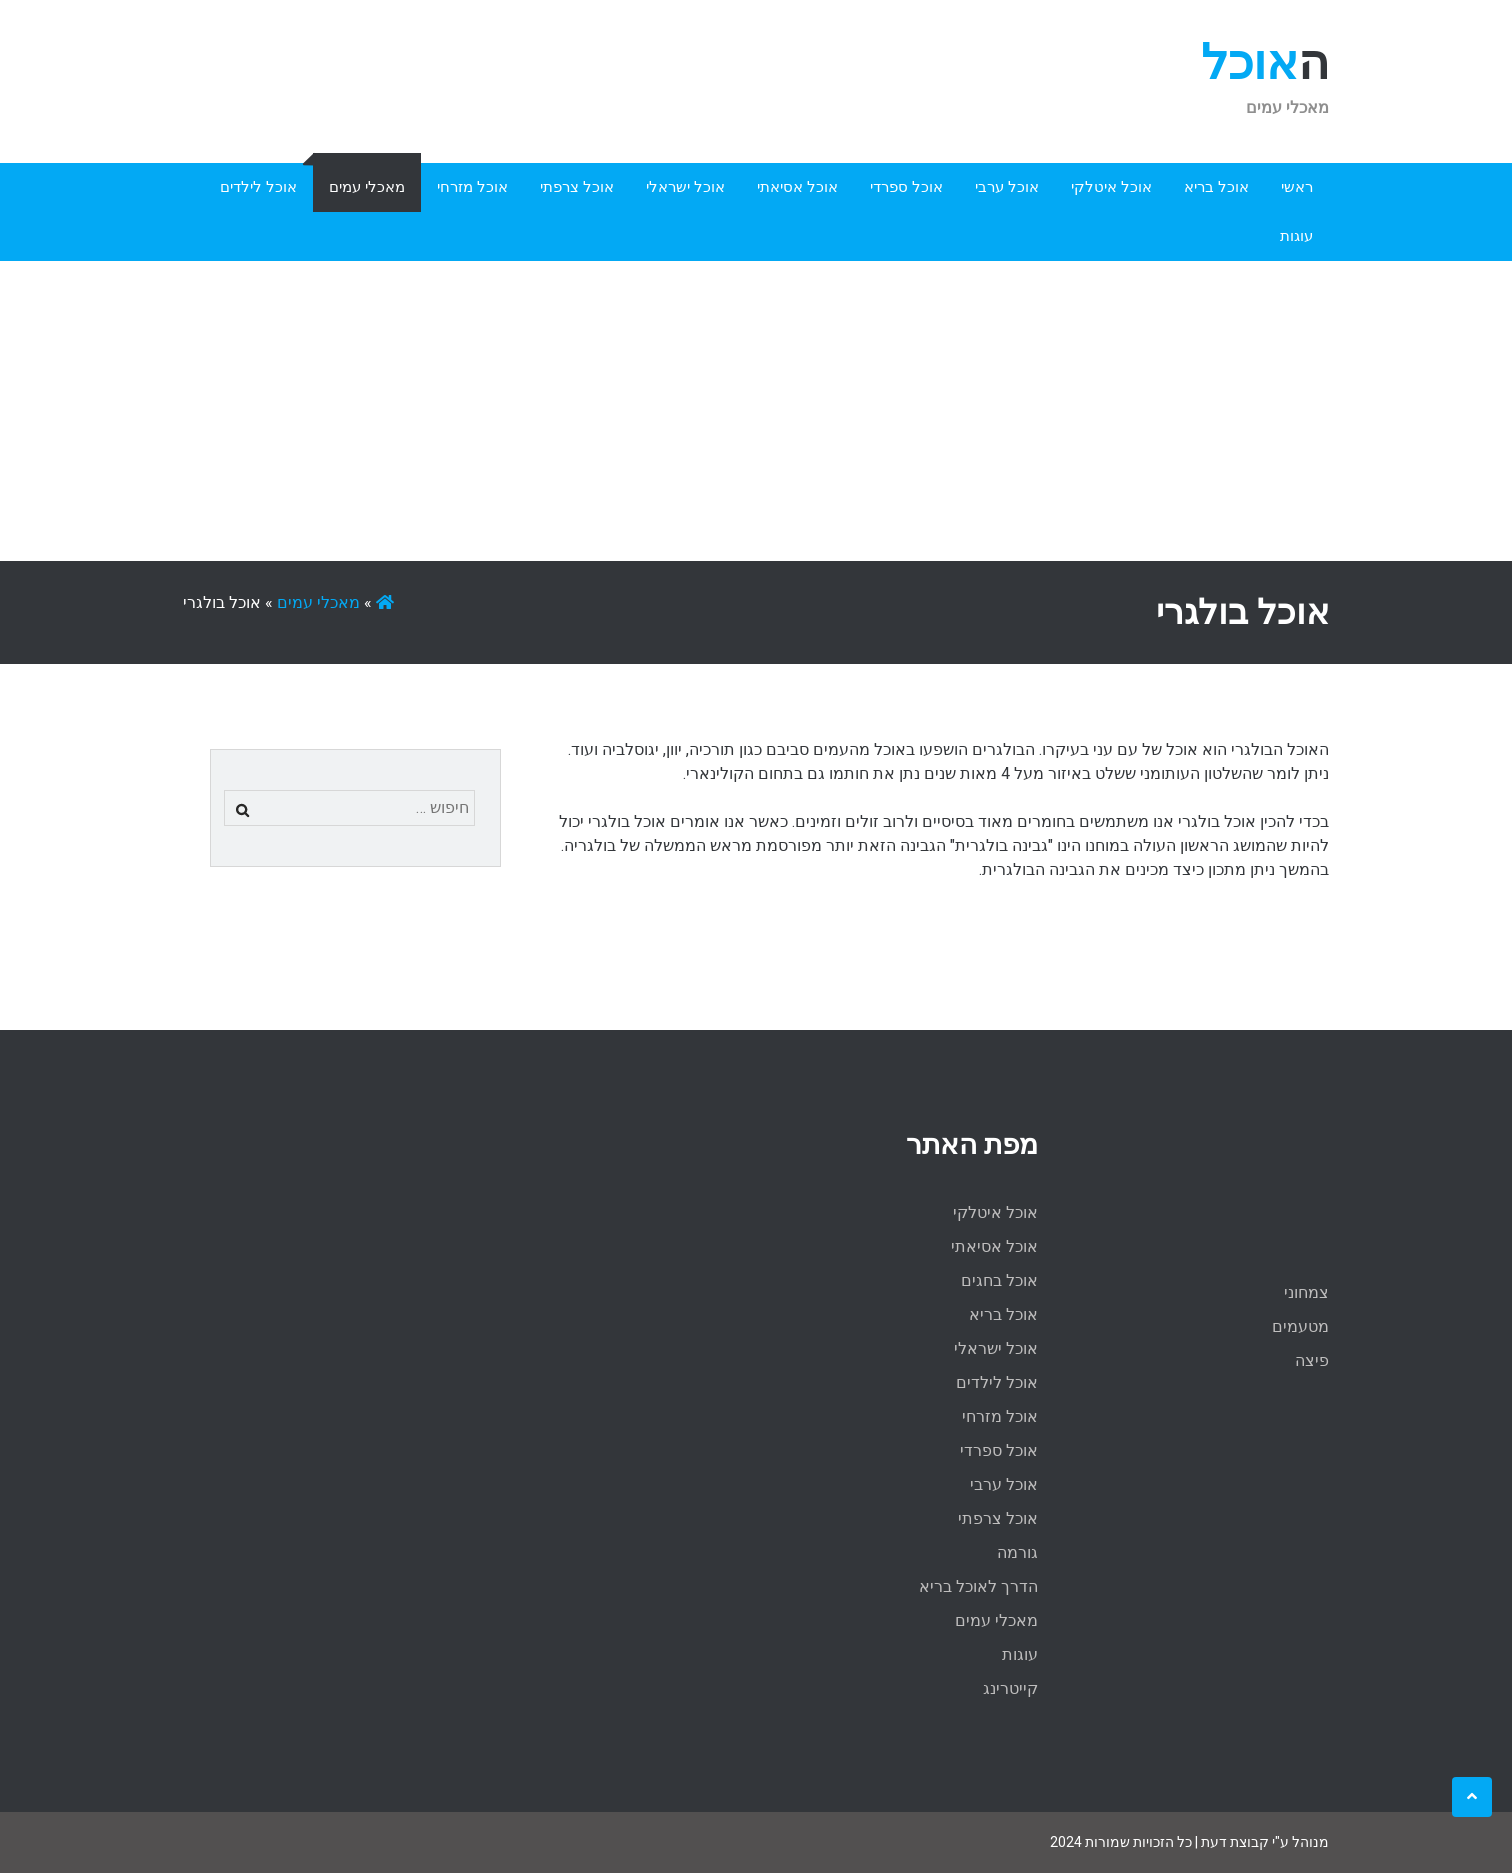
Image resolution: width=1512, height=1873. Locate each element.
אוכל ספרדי (906, 187)
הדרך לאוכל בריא (978, 1586)
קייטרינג (1010, 1688)
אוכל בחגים (999, 1280)
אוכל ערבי (1007, 187)
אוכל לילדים (258, 187)
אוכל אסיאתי (797, 187)
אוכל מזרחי (472, 187)
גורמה (1017, 1552)
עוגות (1296, 236)
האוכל (1265, 62)
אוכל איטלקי (1111, 187)
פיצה (1312, 1360)
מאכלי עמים (367, 187)
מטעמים (1300, 1326)
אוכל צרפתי (577, 187)
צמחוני (1306, 1292)
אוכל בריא (1216, 187)
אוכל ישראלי (685, 187)
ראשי (1297, 187)
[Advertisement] (756, 411)
